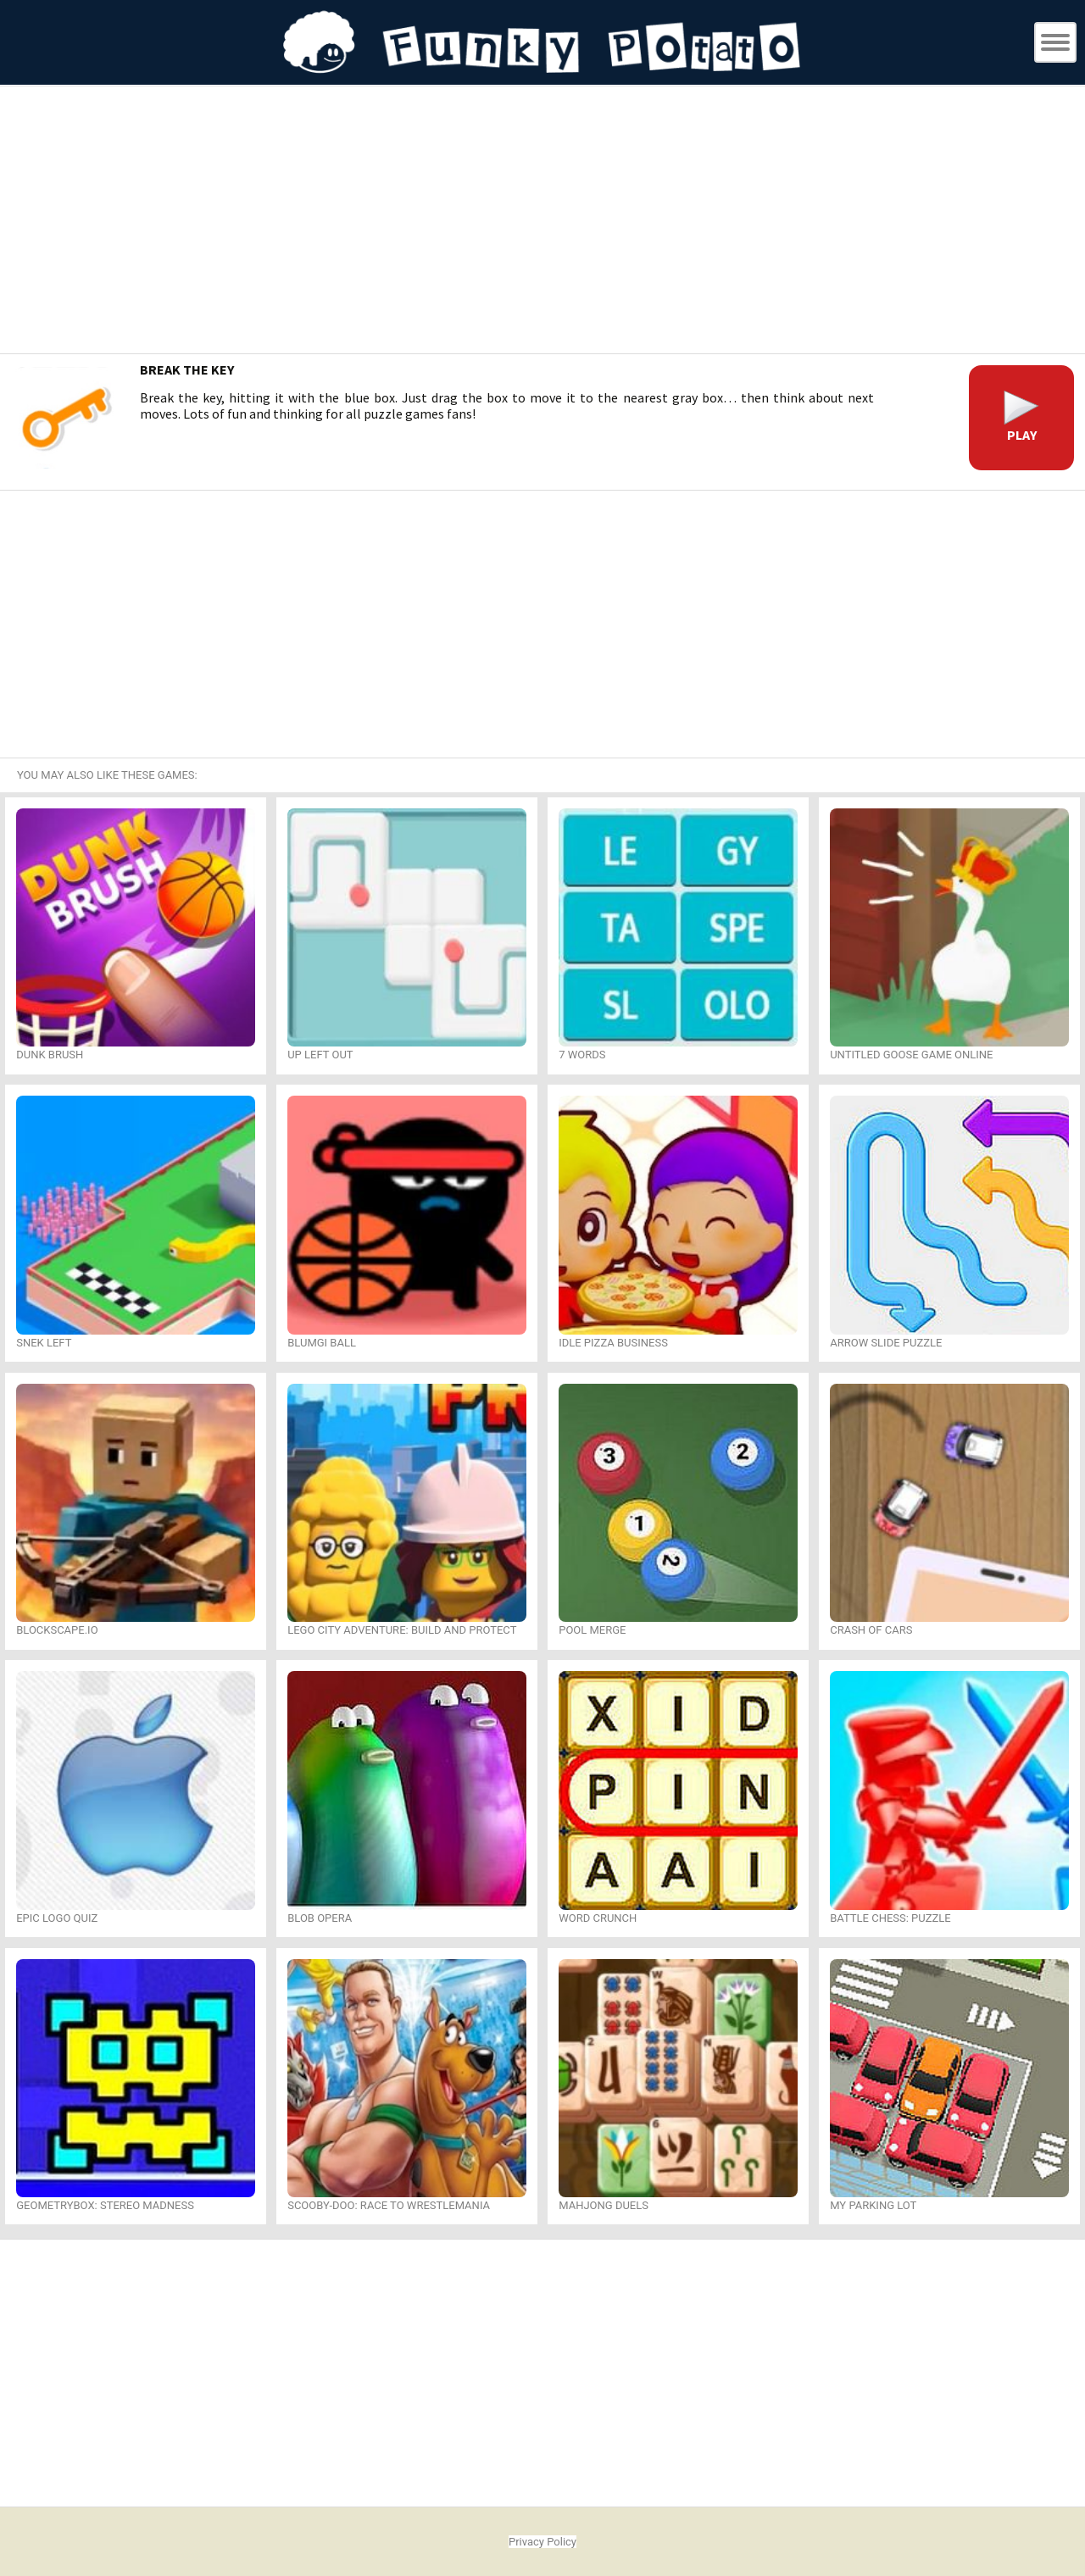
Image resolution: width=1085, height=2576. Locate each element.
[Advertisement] (542, 222)
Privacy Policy (542, 2541)
